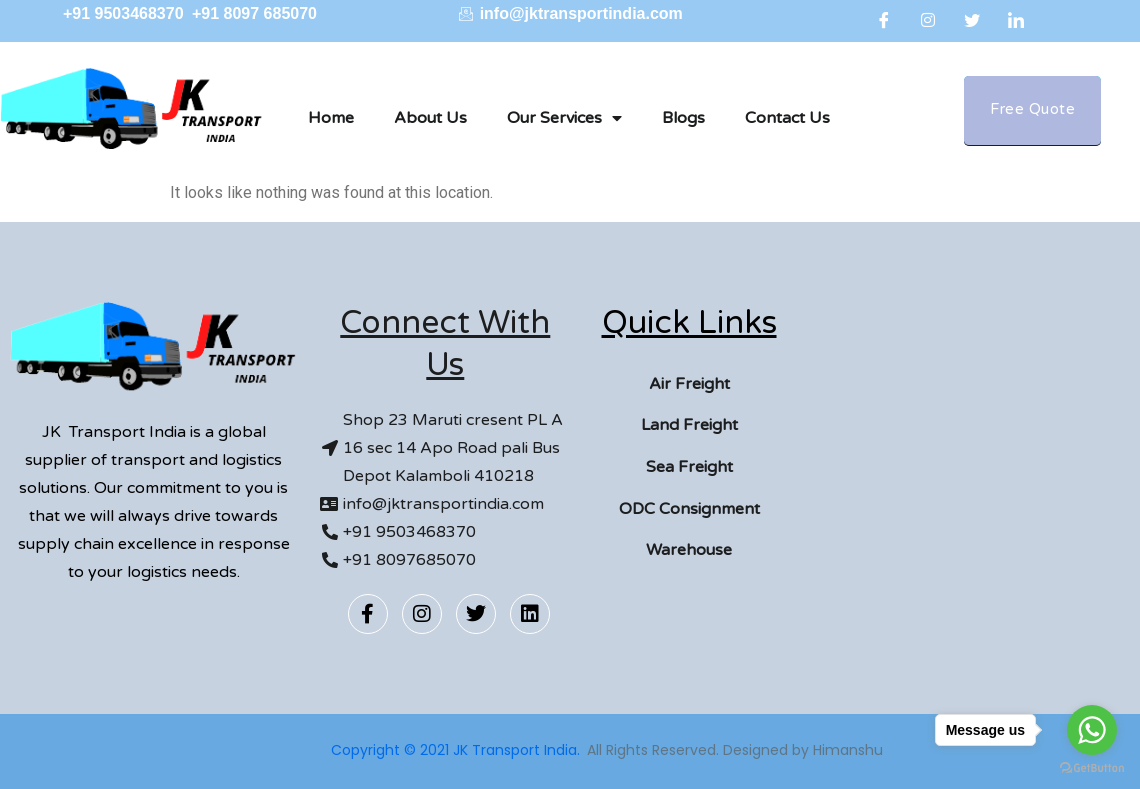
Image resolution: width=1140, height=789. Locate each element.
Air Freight (689, 384)
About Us (430, 118)
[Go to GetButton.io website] (1092, 768)
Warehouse (689, 550)
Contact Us (787, 118)
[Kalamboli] (967, 452)
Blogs (683, 118)
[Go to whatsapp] (1092, 730)
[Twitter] (972, 20)
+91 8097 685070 (254, 13)
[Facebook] (884, 20)
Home (331, 118)
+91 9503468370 (125, 13)
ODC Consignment (689, 509)
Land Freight (689, 425)
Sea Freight (689, 467)
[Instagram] (928, 20)
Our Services (564, 118)
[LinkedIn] (1016, 20)
